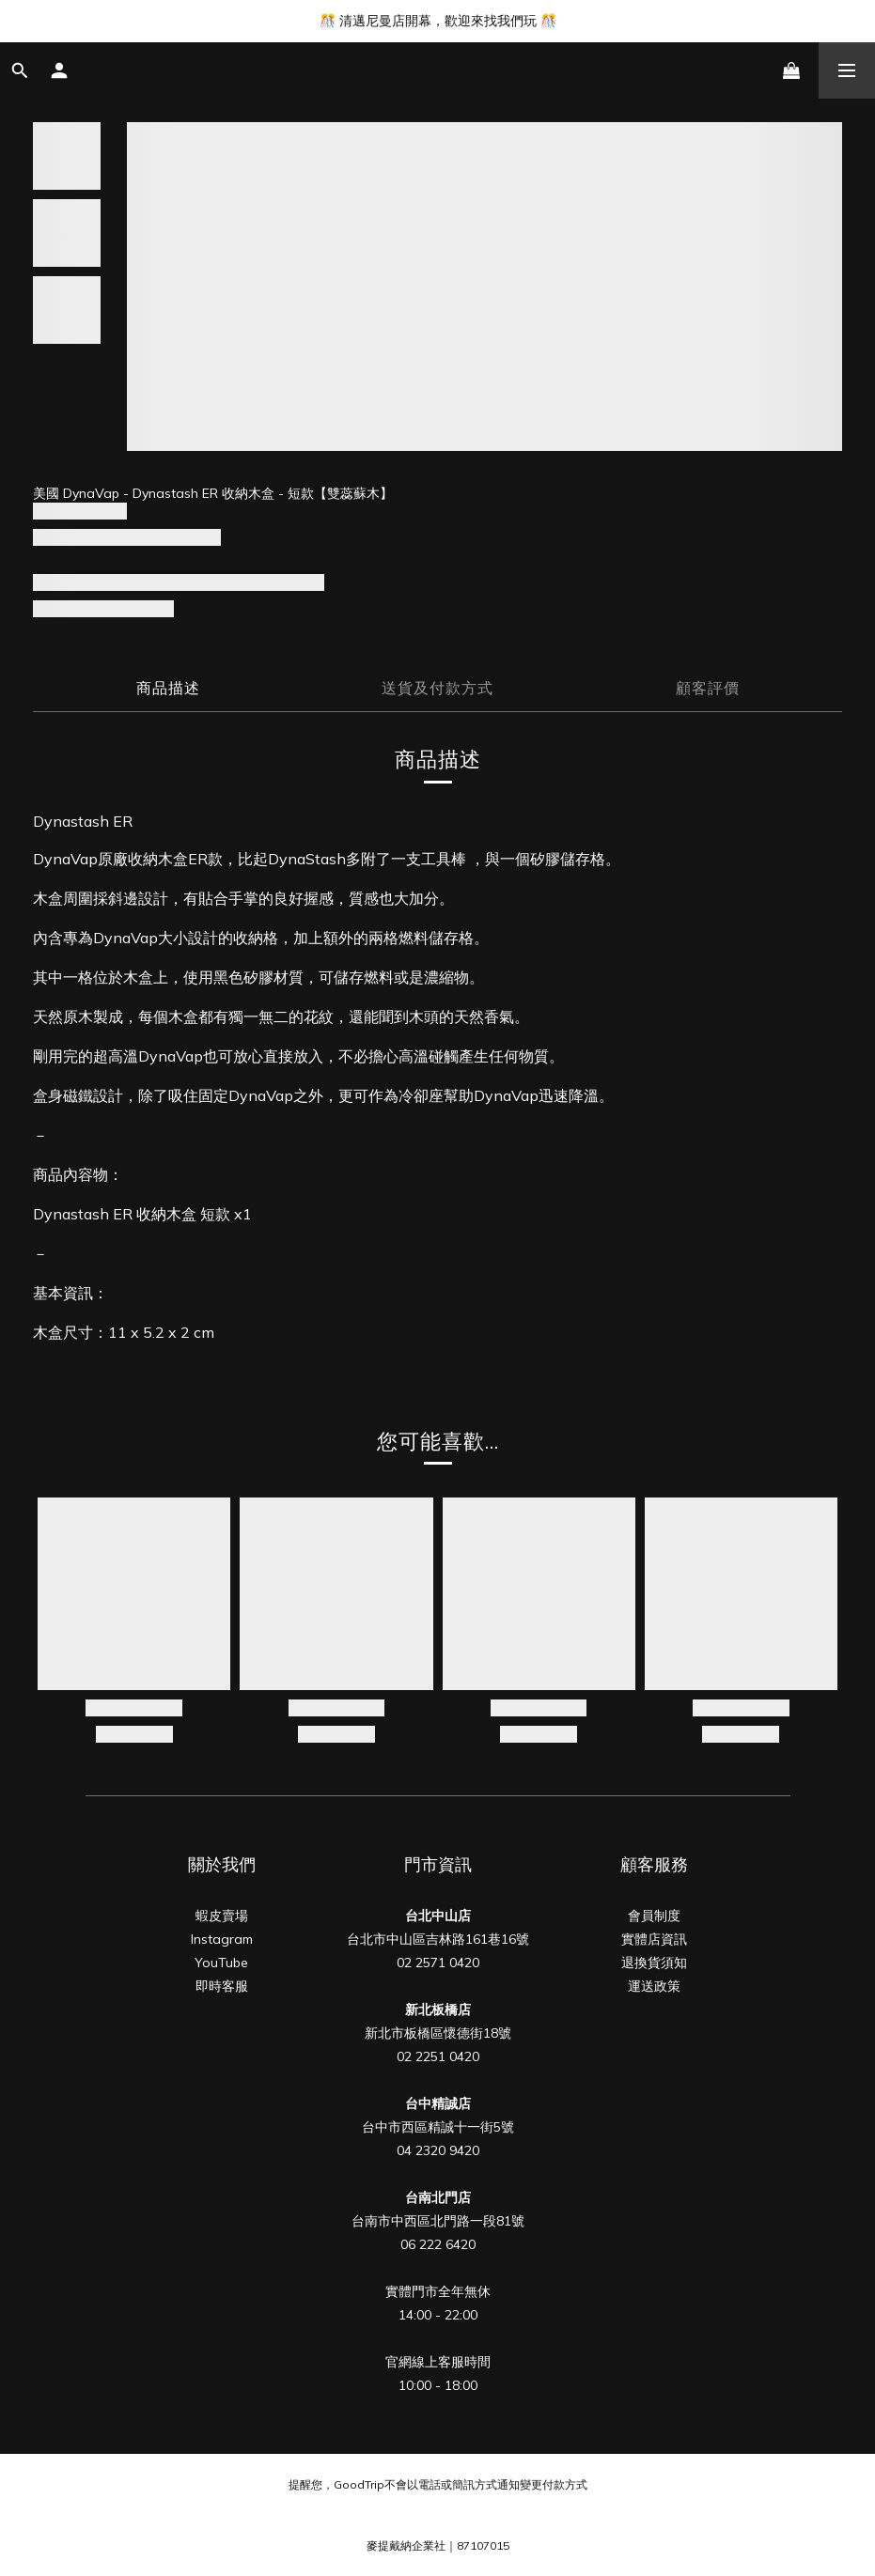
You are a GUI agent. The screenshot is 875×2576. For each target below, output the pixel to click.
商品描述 (168, 687)
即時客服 (221, 1986)
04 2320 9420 (438, 2150)
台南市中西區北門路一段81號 (438, 2220)
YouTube (221, 1962)
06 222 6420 (438, 2244)
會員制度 (654, 1915)
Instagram (222, 1939)
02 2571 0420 (438, 1962)
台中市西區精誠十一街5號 (438, 2126)
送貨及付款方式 (437, 687)
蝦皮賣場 (221, 1915)
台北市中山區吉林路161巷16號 (438, 1939)
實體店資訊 (654, 1939)
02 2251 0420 (438, 2056)
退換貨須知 (654, 1962)
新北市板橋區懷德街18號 (438, 2033)
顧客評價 (708, 687)
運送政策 (654, 1986)
